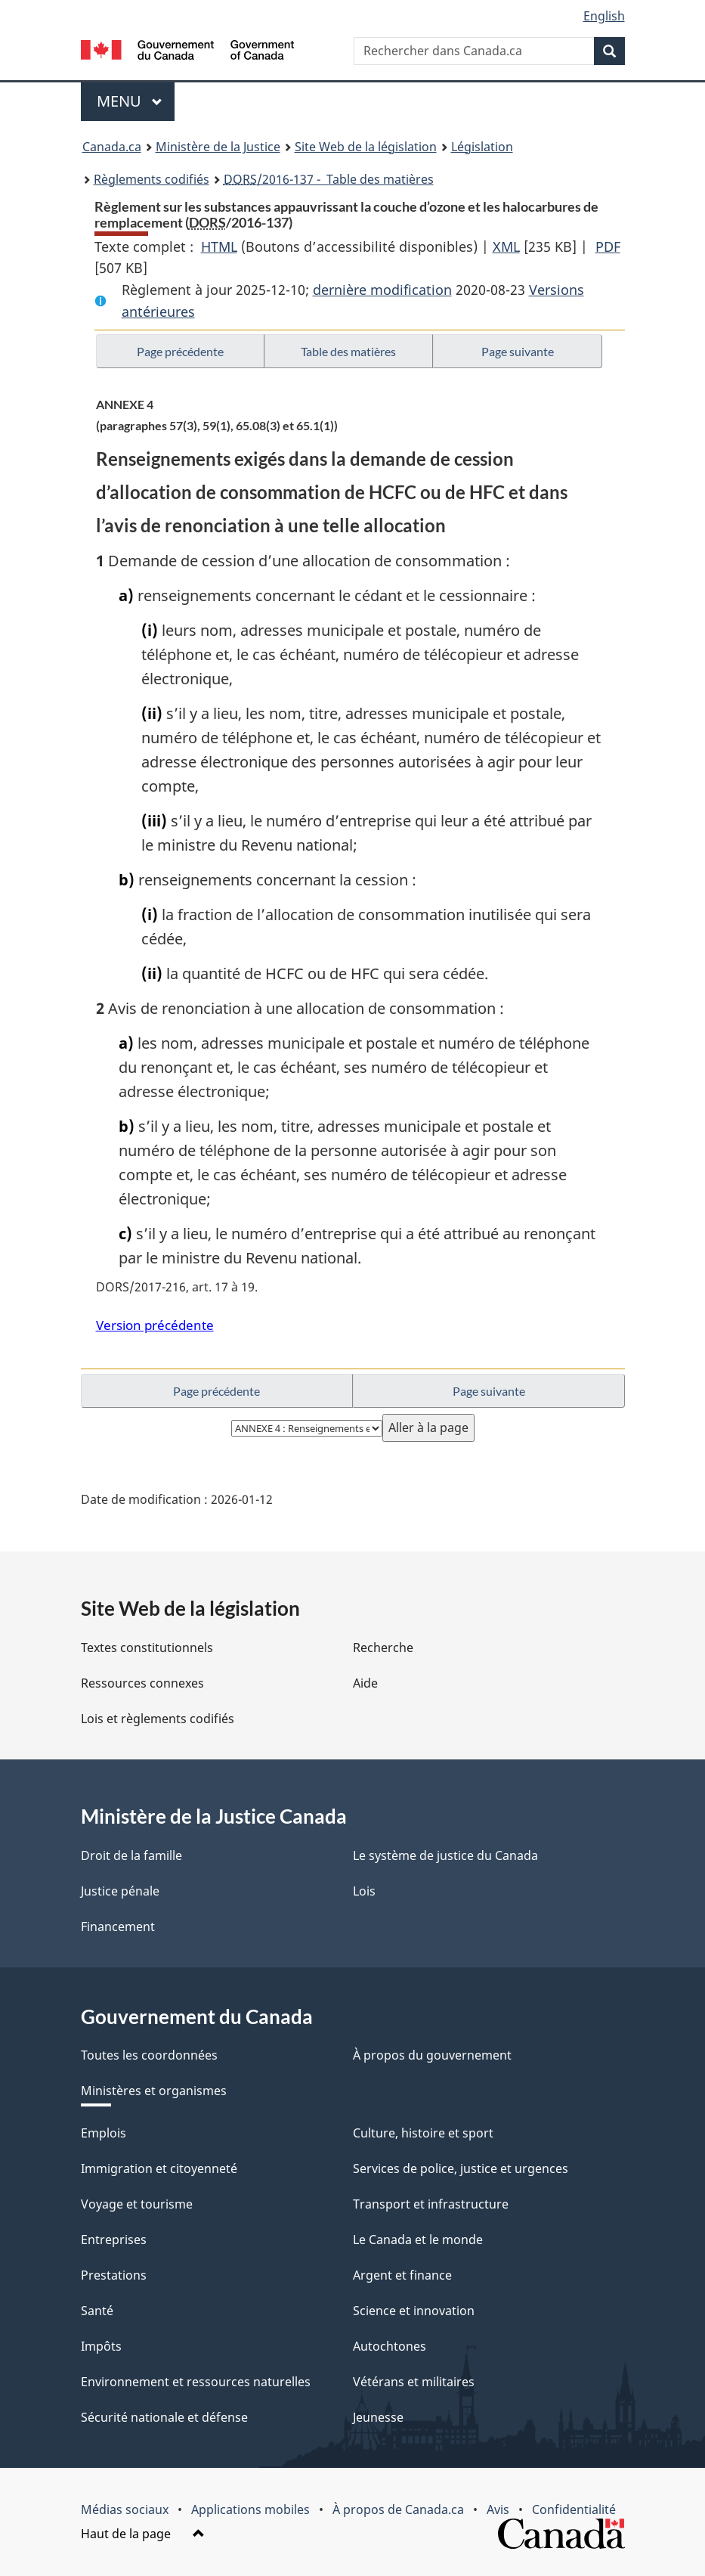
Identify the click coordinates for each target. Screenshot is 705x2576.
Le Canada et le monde (418, 2239)
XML (506, 246)
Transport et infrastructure (431, 2204)
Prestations (114, 2275)
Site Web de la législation (366, 146)
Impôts (101, 2346)
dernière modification (382, 290)
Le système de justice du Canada (445, 1855)
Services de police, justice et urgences (460, 2168)
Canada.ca (111, 146)
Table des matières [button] (348, 351)
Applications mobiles (250, 2509)
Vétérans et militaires (414, 2381)
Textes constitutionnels (147, 1647)
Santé (97, 2310)
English (604, 16)
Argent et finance (402, 2275)
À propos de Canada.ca (398, 2509)
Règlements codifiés (151, 179)
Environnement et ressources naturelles (196, 2381)
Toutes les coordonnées (149, 2055)
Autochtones (389, 2346)
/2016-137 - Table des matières (329, 179)
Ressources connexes (142, 1683)
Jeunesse (378, 2417)
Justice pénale (120, 1891)
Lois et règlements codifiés (157, 1718)
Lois (364, 1891)
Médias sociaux (125, 2509)
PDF (607, 246)
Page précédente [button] (180, 351)
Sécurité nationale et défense (164, 2417)
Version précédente (155, 1325)
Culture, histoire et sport (423, 2133)
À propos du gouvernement (432, 2055)
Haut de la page (143, 2533)
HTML (219, 246)
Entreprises (114, 2239)
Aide (365, 1683)
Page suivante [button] (517, 351)
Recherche (383, 1647)
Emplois (103, 2133)
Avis (498, 2509)
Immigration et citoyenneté (159, 2168)
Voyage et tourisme (137, 2204)
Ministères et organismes (154, 2090)
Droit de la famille (131, 1855)
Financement (118, 1926)
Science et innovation (414, 2310)
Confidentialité (574, 2509)
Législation (482, 146)
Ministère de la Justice (218, 146)
